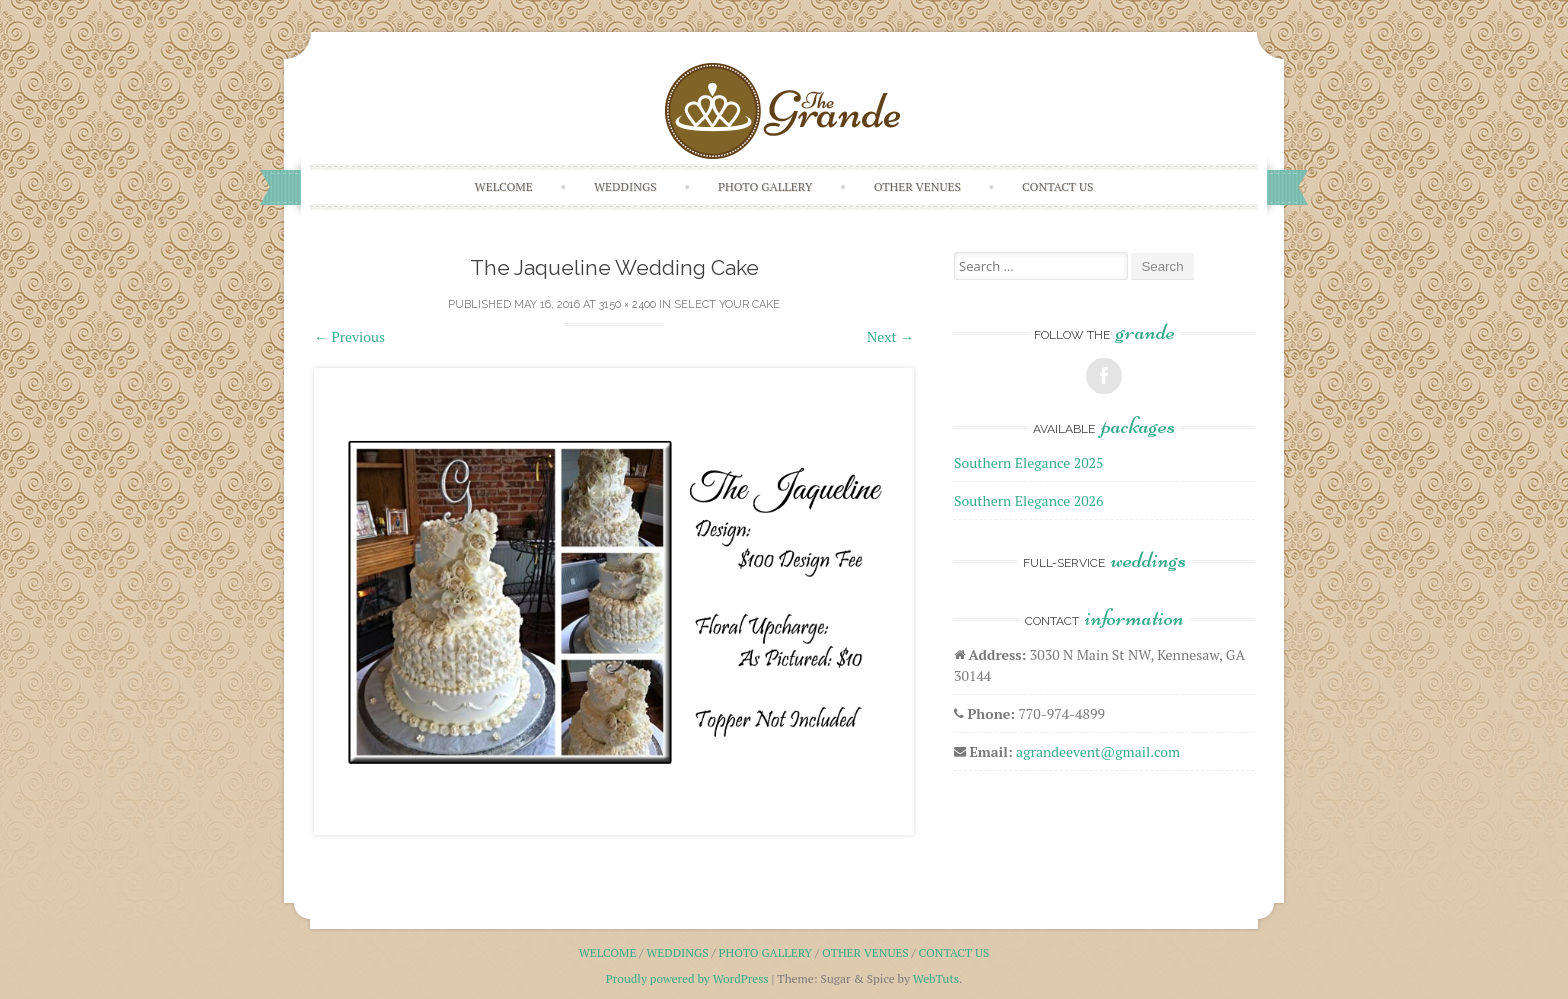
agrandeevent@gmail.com (1098, 751)
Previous (349, 336)
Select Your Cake (727, 304)
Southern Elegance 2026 (1029, 500)
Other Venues (917, 186)
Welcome (504, 186)
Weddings (625, 186)
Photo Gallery (765, 186)
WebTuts (936, 978)
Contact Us (1057, 186)
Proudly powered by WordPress (687, 978)
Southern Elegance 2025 (1029, 462)
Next (890, 336)
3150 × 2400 (627, 304)
